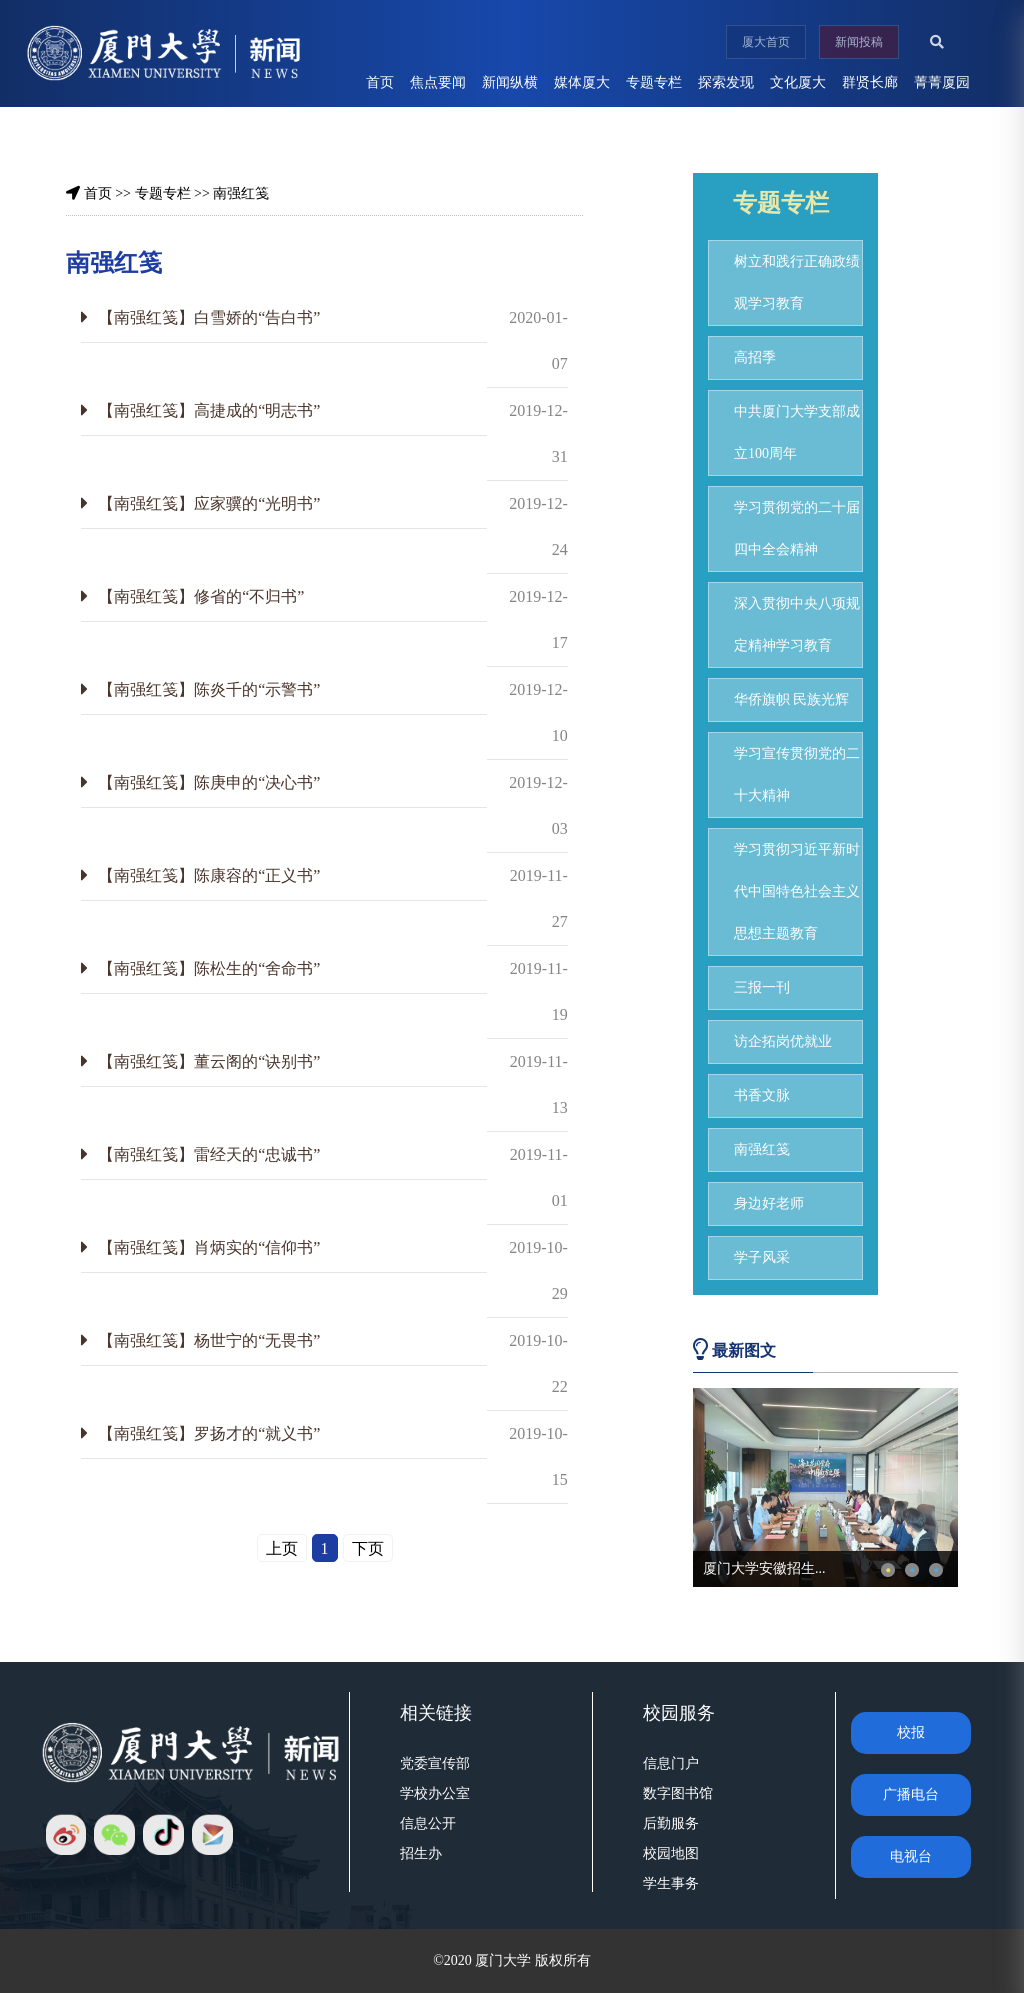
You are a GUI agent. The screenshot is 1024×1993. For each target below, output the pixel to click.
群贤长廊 (870, 82)
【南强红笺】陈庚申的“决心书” (209, 782)
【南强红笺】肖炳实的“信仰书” (209, 1247)
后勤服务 (671, 1823)
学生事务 (671, 1883)
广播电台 (911, 1794)
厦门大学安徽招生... (764, 1568)
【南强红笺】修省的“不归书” (201, 596)
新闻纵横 (510, 82)
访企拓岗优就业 (783, 1041)
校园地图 (671, 1853)
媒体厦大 (582, 82)
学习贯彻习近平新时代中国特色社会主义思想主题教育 (797, 891)
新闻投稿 (859, 42)
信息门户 (671, 1763)
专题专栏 (654, 82)
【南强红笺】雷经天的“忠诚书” (209, 1154)
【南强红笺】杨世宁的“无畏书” (209, 1340)
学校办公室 (435, 1793)
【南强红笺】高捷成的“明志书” (209, 410)
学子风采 (762, 1257)
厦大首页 (766, 42)
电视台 (911, 1856)
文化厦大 (798, 82)
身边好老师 (769, 1203)
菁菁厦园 (942, 82)
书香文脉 (762, 1095)
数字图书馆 (678, 1793)
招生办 (421, 1853)
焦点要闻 (438, 82)
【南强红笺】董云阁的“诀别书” (209, 1061)
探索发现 (726, 82)
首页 (380, 82)
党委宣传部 (435, 1763)
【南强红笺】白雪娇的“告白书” (209, 317)
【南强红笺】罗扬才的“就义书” (209, 1433)
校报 (911, 1732)
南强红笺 (241, 193)
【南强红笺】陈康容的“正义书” (209, 875)
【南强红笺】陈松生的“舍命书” (209, 968)
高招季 (755, 357)
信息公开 (428, 1823)
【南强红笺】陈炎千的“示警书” (209, 689)
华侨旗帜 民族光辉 (792, 699)
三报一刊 (762, 987)
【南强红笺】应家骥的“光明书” (209, 503)
